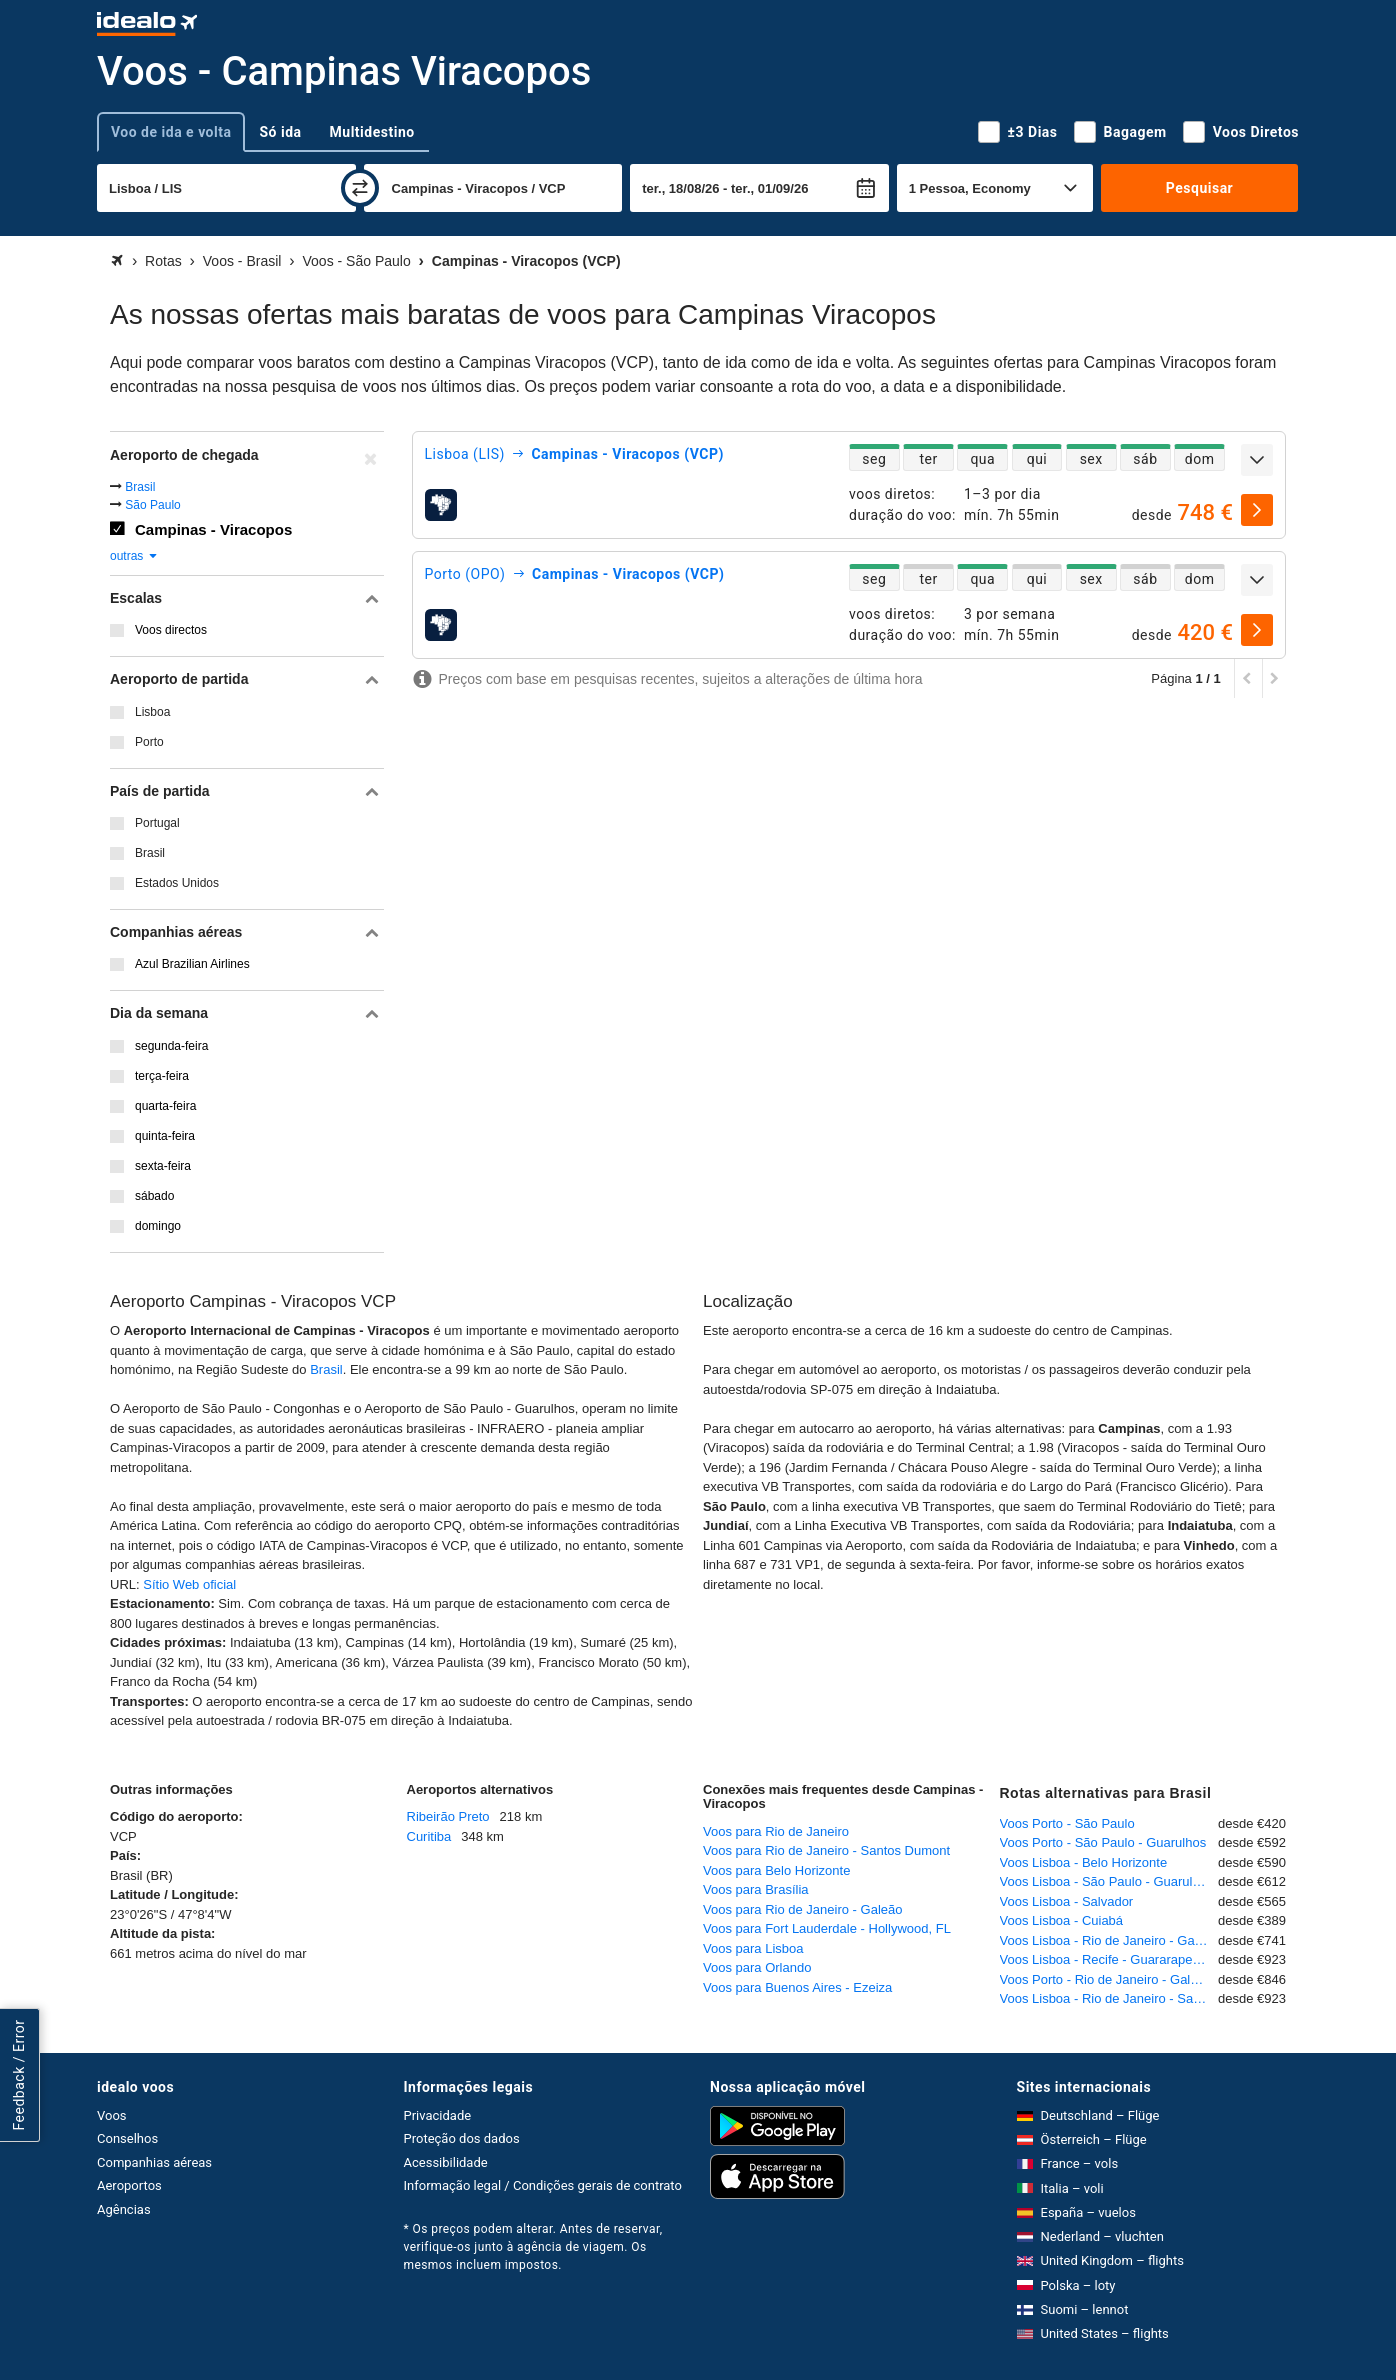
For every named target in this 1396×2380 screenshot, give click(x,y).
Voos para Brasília (756, 1889)
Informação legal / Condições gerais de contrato (543, 2185)
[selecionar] (1257, 510)
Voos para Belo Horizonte (776, 1870)
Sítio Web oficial (189, 1584)
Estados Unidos (177, 883)
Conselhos (127, 2138)
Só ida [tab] (280, 132)
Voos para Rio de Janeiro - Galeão (802, 1909)
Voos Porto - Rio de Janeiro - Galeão (1106, 1979)
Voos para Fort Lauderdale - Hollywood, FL (827, 1928)
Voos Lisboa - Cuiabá (1062, 1920)
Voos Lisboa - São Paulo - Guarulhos (1107, 1881)
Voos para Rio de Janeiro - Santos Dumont (826, 1850)
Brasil (140, 487)
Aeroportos (129, 2185)
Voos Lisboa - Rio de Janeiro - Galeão (1109, 1940)
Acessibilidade (446, 2162)
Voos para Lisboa (753, 1948)
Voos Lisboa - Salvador (1067, 1901)
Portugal (157, 823)
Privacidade (438, 2115)
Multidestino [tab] (372, 132)
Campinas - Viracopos (213, 529)
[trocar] (360, 188)
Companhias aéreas (154, 2162)
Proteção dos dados (462, 2138)
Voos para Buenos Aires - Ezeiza (797, 1987)
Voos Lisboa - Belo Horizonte (1084, 1862)
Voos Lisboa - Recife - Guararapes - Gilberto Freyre (1109, 1959)
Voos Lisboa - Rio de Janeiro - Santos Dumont (1109, 1998)
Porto (149, 742)
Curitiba (429, 1836)
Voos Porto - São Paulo (1067, 1823)
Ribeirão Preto (448, 1816)
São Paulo (152, 505)
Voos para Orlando (757, 1967)
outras (134, 556)
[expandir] (1257, 460)
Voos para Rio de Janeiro (776, 1831)
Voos (112, 2115)
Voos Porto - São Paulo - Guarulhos (1103, 1842)
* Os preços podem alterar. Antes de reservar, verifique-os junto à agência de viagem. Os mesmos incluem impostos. (533, 2247)
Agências (124, 2209)
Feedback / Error (19, 2075)
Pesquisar (1199, 188)
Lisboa (152, 712)
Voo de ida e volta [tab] (171, 132)
